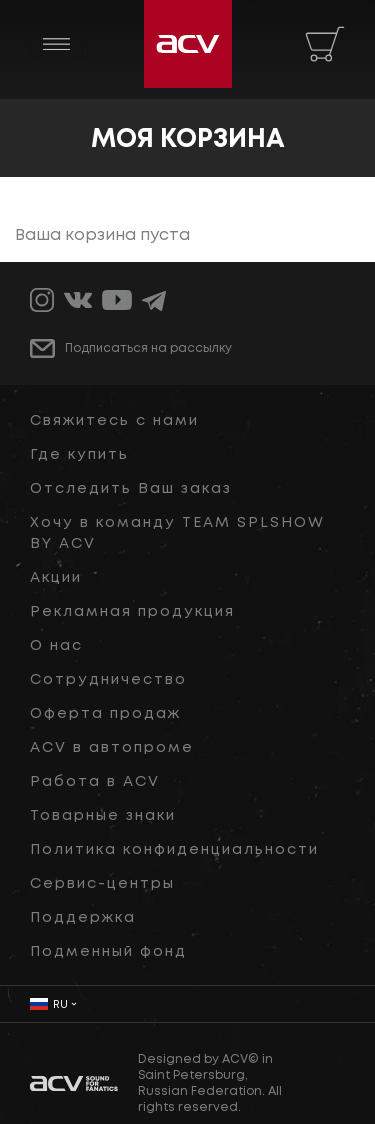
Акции (56, 578)
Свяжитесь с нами (114, 421)
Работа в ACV (95, 782)
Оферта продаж (105, 714)
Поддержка (83, 918)
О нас (56, 646)
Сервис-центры (102, 884)
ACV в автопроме (112, 748)
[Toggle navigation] (56, 44)
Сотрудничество (108, 680)
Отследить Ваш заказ (131, 489)
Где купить (79, 455)
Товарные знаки (103, 816)
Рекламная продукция (132, 612)
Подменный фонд (108, 952)
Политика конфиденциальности (174, 850)
